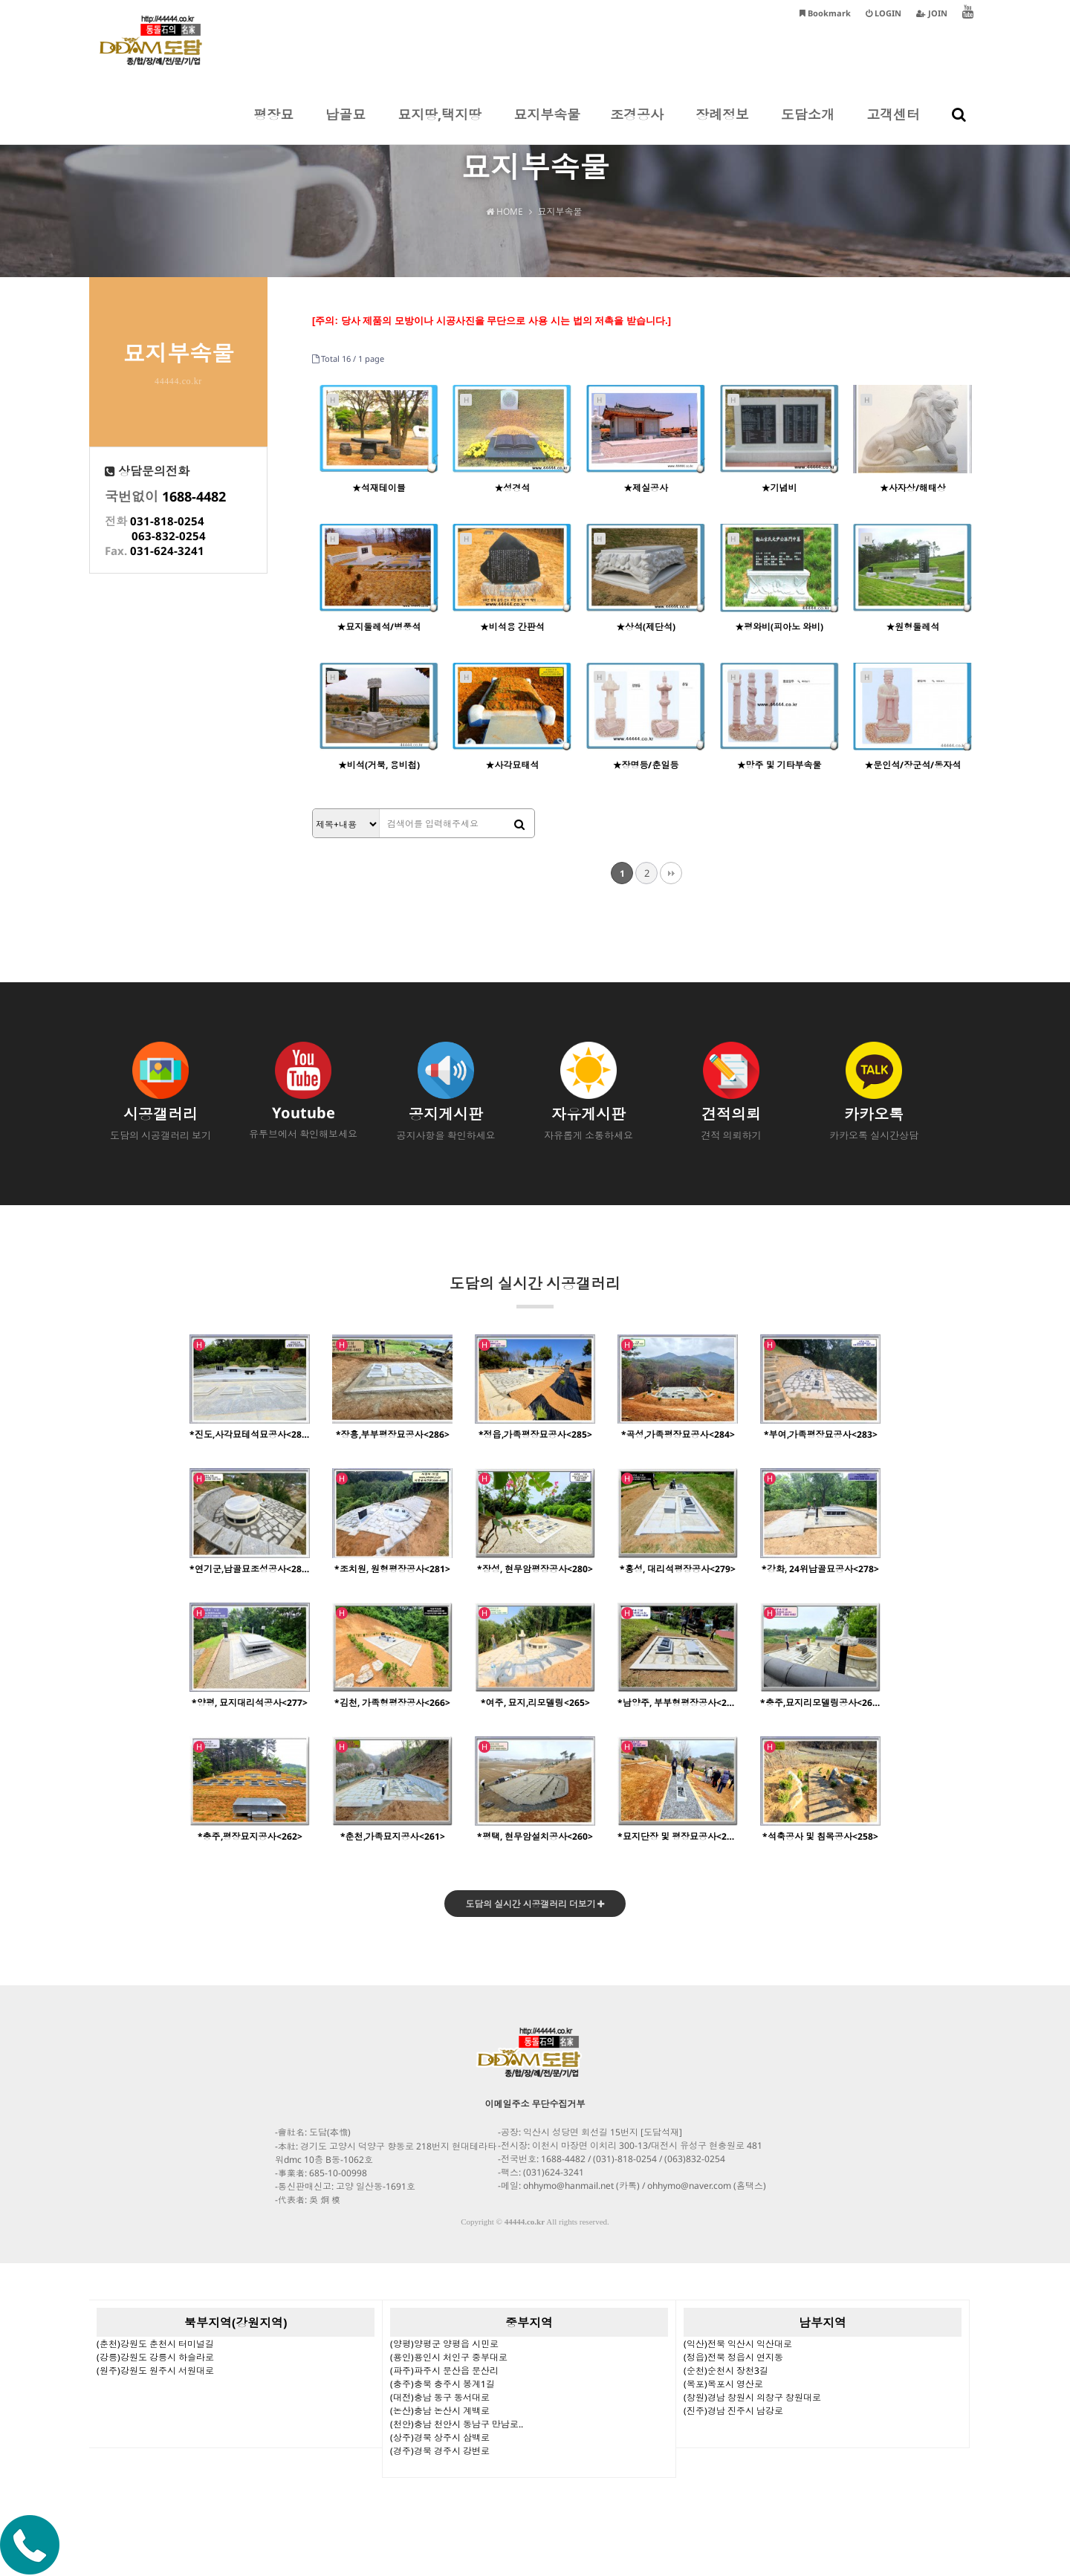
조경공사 (637, 125)
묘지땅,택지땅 (440, 125)
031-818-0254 (167, 520)
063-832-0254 (169, 535)
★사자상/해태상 (913, 487)
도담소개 (807, 125)
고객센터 (893, 125)
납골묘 (345, 125)
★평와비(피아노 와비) (779, 626)
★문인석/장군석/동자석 (912, 765)
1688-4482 (194, 496)
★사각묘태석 (512, 765)
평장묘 (273, 125)
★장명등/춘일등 (645, 765)
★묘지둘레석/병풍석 (379, 626)
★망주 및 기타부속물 (779, 765)
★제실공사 (645, 487)
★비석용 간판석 (512, 626)
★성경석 (512, 487)
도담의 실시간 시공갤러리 (535, 1291)
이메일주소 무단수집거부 (535, 2105)
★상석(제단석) (645, 626)
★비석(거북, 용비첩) (379, 765)
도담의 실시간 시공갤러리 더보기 (535, 1904)
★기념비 (779, 487)
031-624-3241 (167, 550)
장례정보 (722, 125)
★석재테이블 (379, 487)
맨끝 (671, 873)
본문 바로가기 (0, 0)
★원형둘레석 (912, 626)
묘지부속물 (546, 125)
